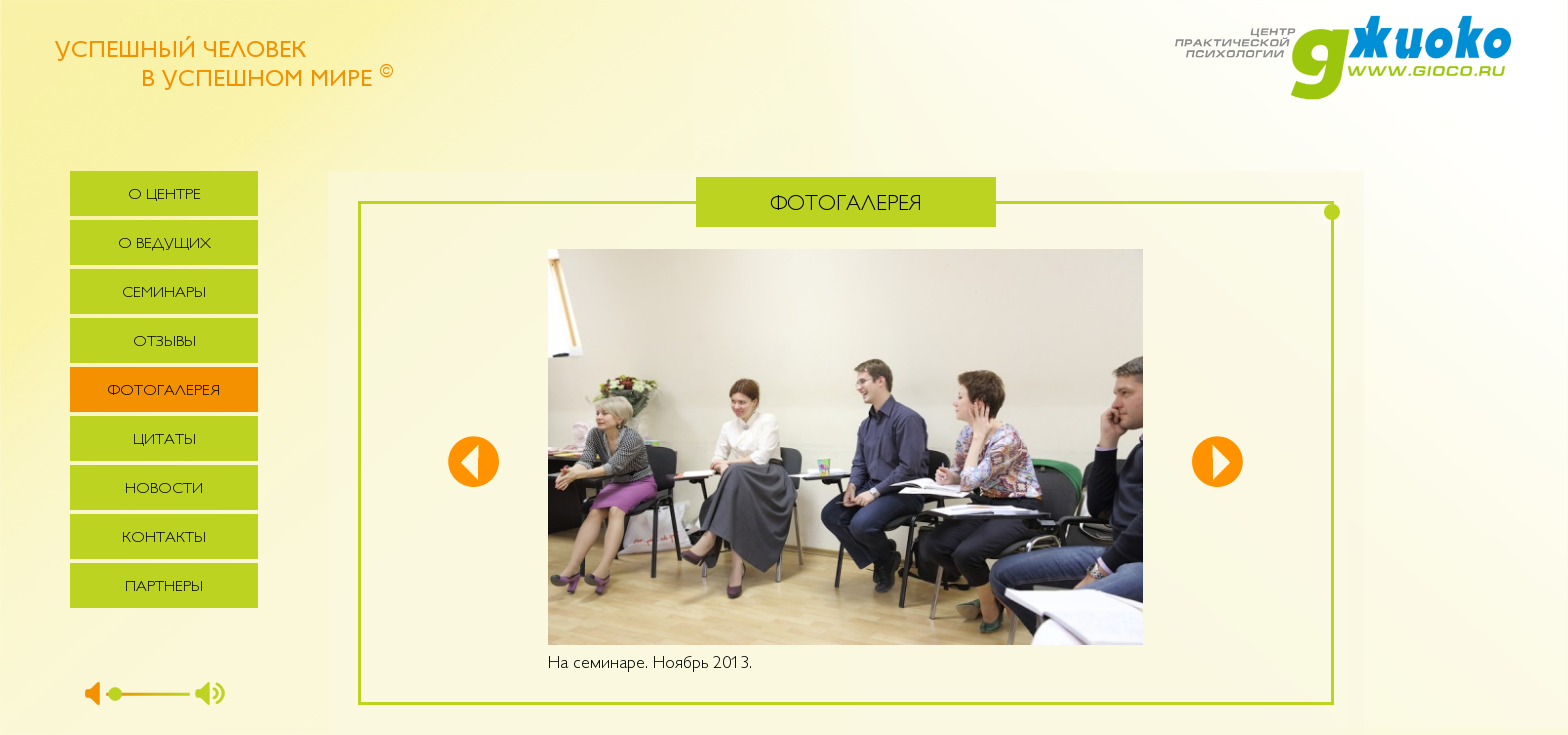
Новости (164, 489)
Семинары (164, 293)
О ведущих (164, 244)
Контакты (164, 538)
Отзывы (164, 342)
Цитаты (164, 440)
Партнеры (164, 587)
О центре (164, 195)
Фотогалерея (164, 391)
